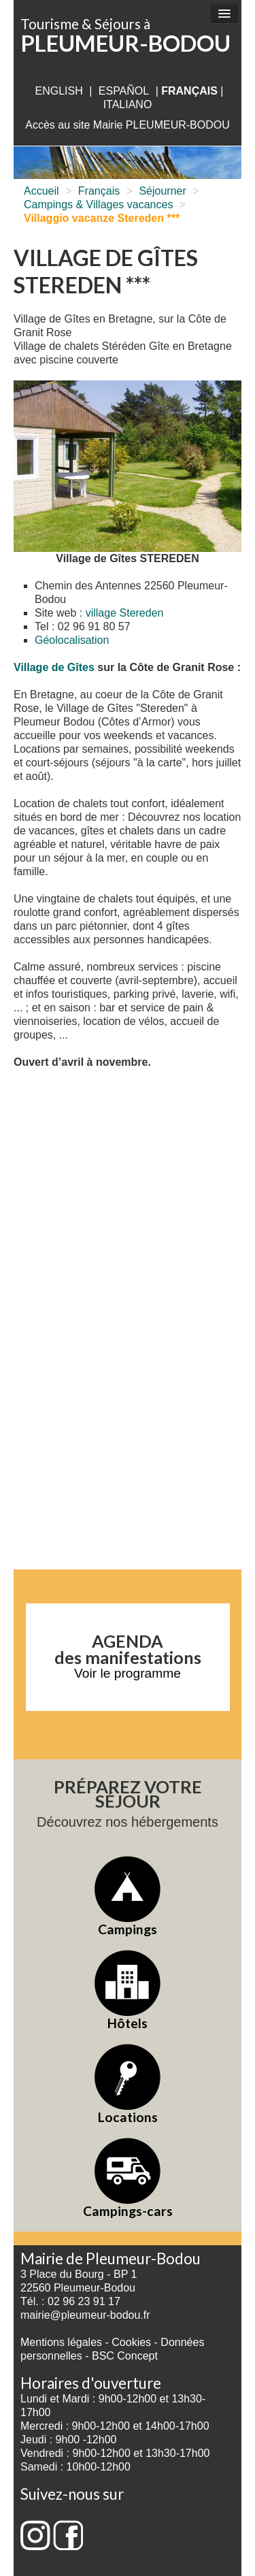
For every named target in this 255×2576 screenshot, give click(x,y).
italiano (127, 104)
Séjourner (162, 191)
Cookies (131, 2342)
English (58, 91)
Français (99, 191)
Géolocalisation (72, 640)
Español (124, 91)
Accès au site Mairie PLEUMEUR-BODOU (127, 125)
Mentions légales (61, 2342)
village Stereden (125, 613)
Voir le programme (127, 1673)
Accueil (41, 191)
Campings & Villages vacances (98, 204)
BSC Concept (125, 2356)
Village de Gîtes (54, 667)
